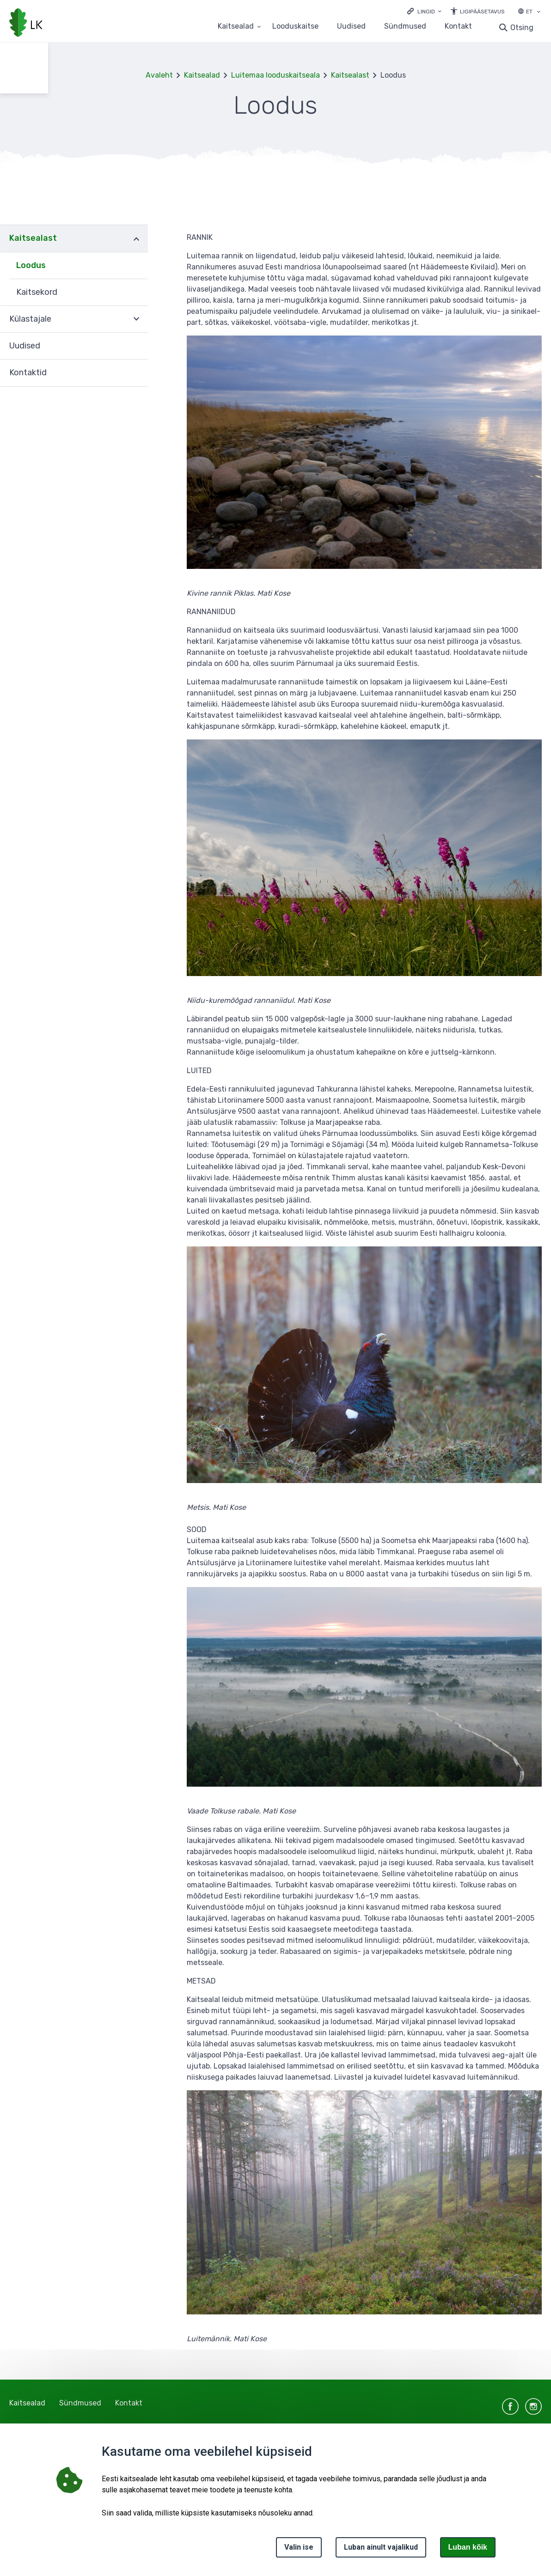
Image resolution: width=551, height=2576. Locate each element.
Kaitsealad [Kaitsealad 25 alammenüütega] (236, 27)
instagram (533, 2406)
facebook (510, 2406)
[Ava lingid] (424, 10)
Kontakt (458, 27)
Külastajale (30, 319)
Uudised (351, 27)
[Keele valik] (538, 12)
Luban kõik (467, 2547)
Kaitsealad (202, 75)
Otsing (521, 27)
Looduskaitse (295, 27)
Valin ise (298, 2547)
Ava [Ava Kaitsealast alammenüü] (136, 238)
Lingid (426, 11)
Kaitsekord (36, 292)
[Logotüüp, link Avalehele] (26, 23)
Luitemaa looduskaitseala (275, 75)
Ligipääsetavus (482, 11)
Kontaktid (28, 372)
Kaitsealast (350, 75)
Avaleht (159, 75)
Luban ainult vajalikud (381, 2547)
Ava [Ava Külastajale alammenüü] (136, 319)
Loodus (31, 265)
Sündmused (405, 27)
